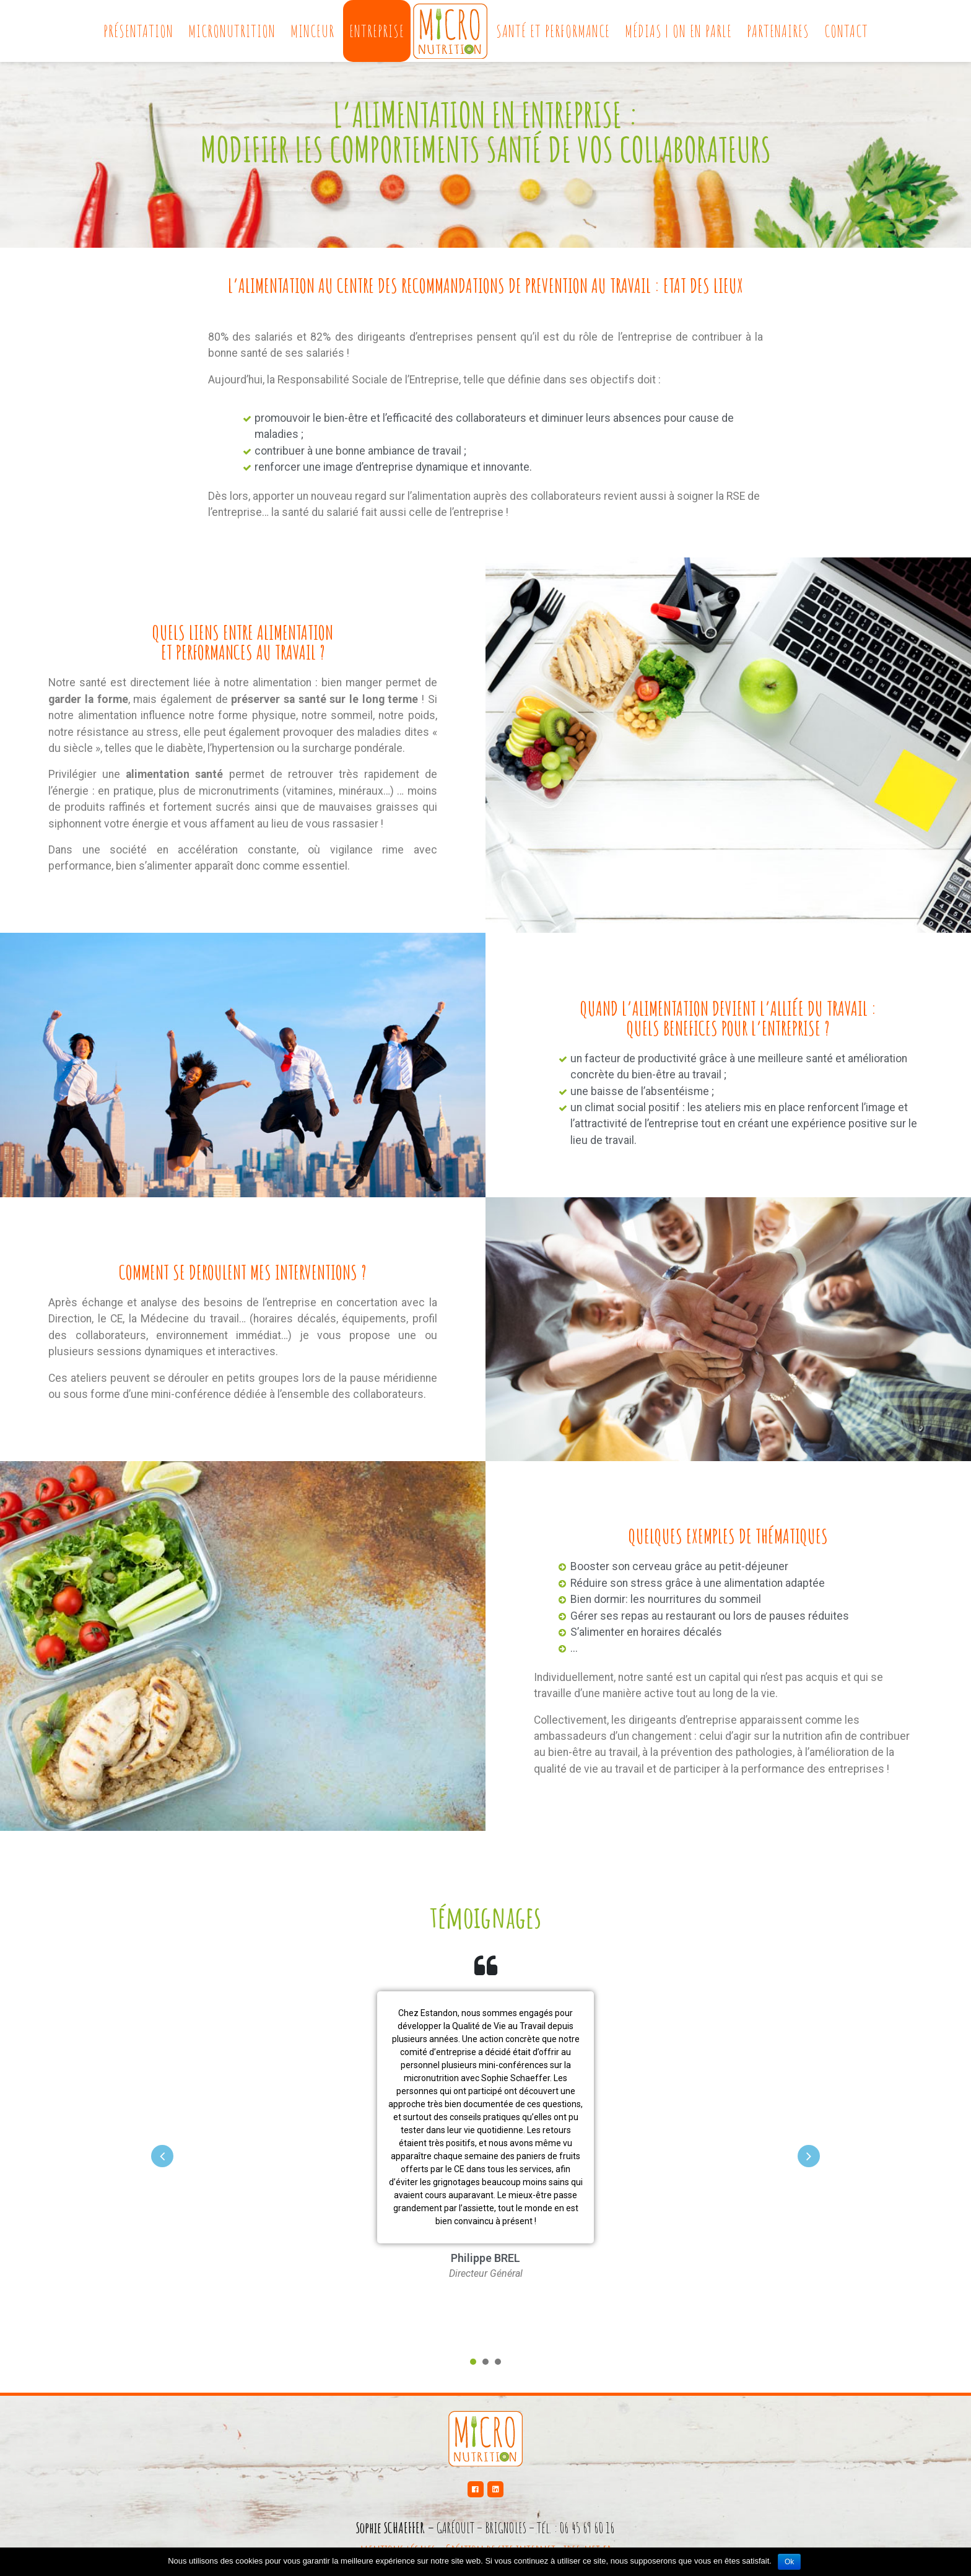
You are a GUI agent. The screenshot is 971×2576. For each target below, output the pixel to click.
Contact (846, 30)
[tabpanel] (485, 2143)
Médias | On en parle (678, 30)
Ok (789, 2561)
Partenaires (778, 30)
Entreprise (376, 30)
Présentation (138, 30)
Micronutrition (232, 30)
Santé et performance (553, 30)
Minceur (312, 30)
